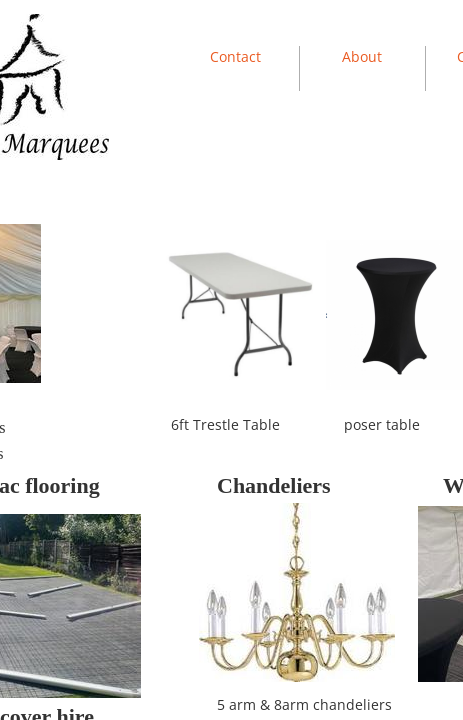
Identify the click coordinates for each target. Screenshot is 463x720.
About (362, 56)
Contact (235, 56)
